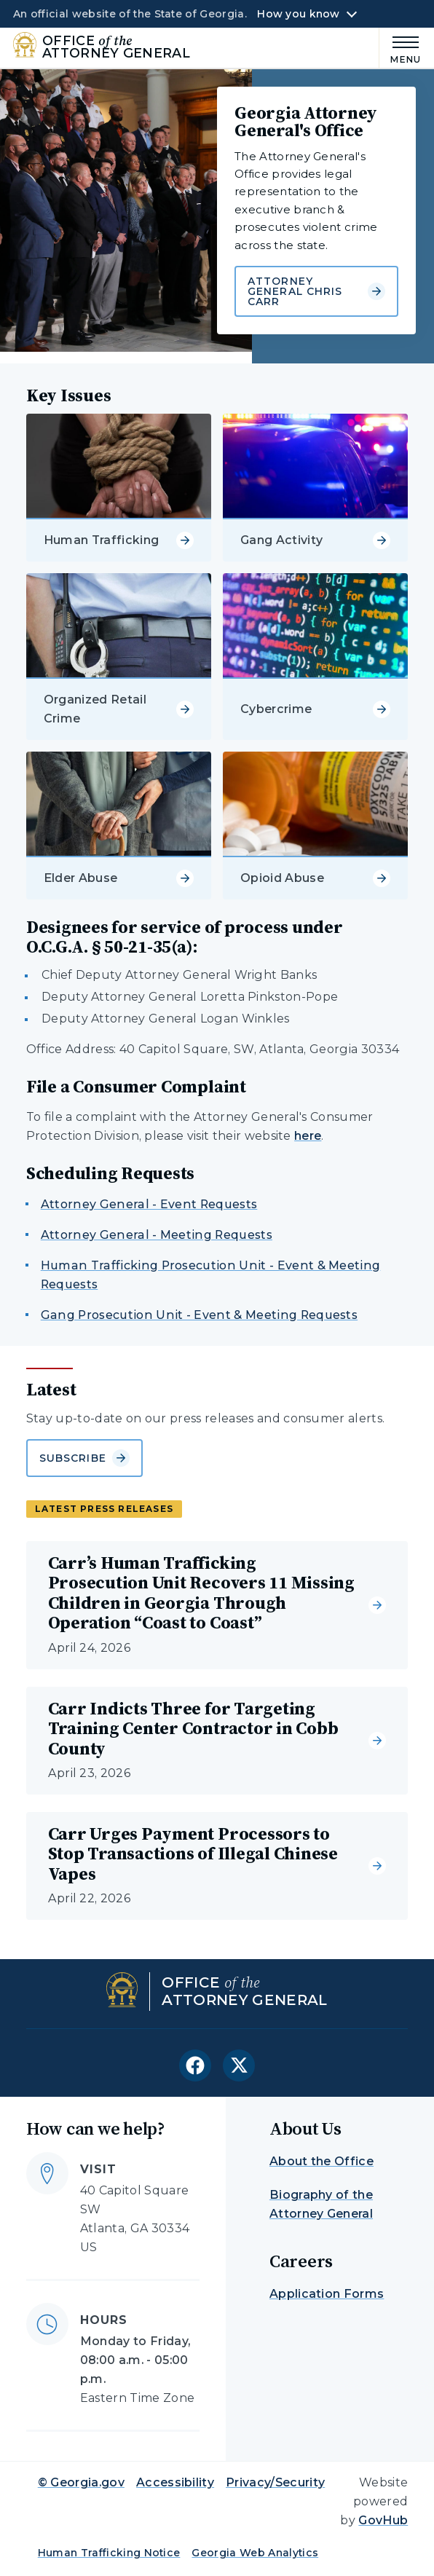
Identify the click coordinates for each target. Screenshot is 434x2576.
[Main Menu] (400, 48)
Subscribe (84, 1458)
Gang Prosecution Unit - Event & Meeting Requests (199, 1315)
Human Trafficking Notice (109, 2552)
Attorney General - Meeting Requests (156, 1235)
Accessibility (175, 2482)
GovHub (383, 2520)
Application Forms (326, 2294)
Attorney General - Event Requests (149, 1204)
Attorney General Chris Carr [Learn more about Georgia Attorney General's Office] (316, 291)
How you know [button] (298, 14)
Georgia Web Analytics (255, 2552)
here (307, 1136)
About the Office (321, 2161)
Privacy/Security (275, 2482)
